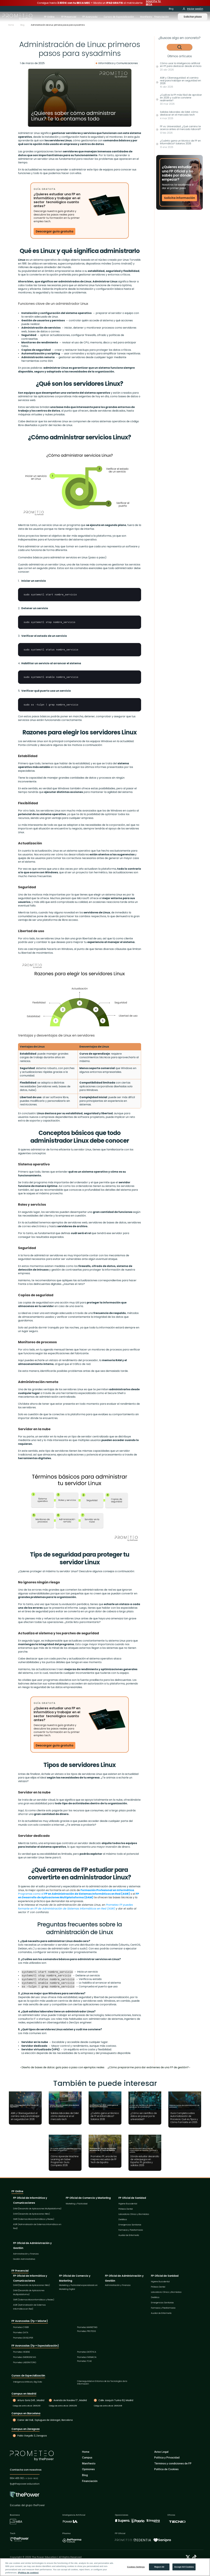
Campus (87, 2457)
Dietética (122, 2219)
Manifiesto (88, 2463)
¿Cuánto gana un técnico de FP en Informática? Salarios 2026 (105, 2116)
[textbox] (79, 594)
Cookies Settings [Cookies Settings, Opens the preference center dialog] (136, 2567)
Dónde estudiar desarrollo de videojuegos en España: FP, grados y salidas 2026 (144, 2161)
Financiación (89, 2481)
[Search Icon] (179, 47)
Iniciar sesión (195, 9)
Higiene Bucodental (127, 2203)
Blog (171, 8)
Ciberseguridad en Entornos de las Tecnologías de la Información (102, 2382)
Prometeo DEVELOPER (23, 2337)
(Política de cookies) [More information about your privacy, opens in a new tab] (28, 2572)
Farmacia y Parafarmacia (130, 2230)
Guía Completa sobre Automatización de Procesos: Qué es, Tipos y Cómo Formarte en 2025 (184, 2117)
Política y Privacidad (166, 2457)
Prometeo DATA (20, 2332)
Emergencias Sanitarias (129, 2224)
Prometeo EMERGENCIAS (24, 2357)
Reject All (159, 2567)
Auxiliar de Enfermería (128, 2235)
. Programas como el (76, 1892)
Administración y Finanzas (26, 2253)
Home (85, 2451)
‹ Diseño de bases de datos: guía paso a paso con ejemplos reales (62, 2067)
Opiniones (88, 2469)
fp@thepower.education (25, 2483)
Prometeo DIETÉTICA (86, 2351)
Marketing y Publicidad (76, 2203)
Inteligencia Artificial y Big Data (27, 2381)
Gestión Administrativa (24, 2259)
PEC (84, 2486)
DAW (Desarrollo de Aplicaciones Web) (31, 2213)
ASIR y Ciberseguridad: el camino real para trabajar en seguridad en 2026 (25, 2116)
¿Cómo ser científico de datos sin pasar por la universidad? (143, 2116)
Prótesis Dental (125, 2208)
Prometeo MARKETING (87, 2327)
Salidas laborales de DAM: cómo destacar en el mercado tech (65, 2116)
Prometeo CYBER (21, 2327)
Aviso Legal (161, 2451)
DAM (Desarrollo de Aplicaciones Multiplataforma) (37, 2208)
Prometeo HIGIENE (21, 2351)
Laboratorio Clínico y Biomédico (133, 2214)
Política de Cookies (166, 2469)
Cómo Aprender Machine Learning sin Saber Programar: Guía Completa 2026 (65, 2161)
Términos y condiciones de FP (172, 2463)
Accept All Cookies (184, 2567)
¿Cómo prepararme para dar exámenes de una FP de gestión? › (149, 2067)
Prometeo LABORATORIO (24, 2362)
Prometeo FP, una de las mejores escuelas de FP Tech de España (104, 2159)
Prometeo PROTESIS (86, 2331)
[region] (105, 2567)
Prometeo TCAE (84, 2361)
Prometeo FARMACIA (86, 2357)
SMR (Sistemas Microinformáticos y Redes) (33, 2219)
